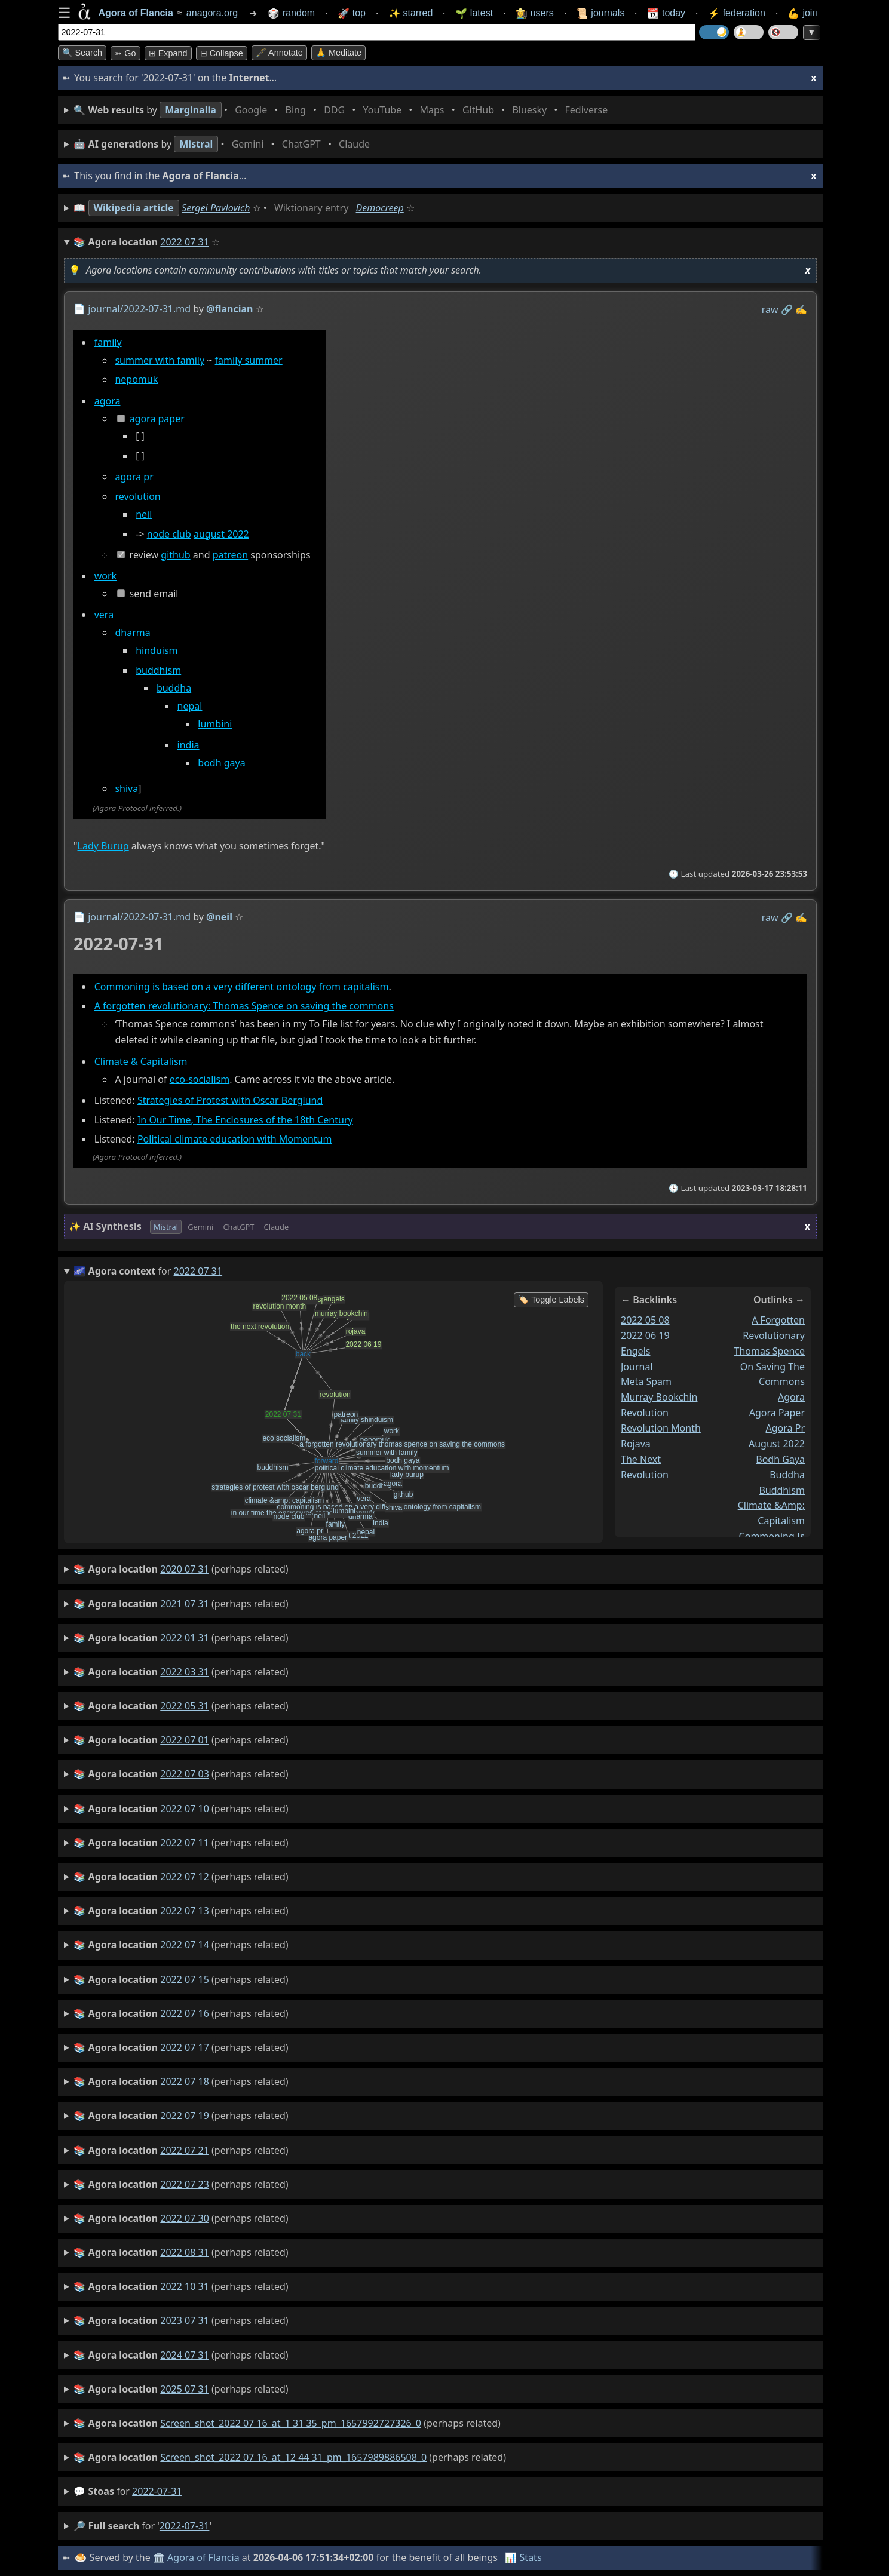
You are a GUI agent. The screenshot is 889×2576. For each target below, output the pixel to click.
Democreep (380, 207)
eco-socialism (199, 1079)
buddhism (158, 670)
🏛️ (159, 2557)
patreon (229, 554)
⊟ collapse (221, 53)
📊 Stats (523, 2557)
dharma (132, 633)
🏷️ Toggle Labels (551, 1299)
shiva (126, 789)
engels (635, 1351)
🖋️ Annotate (279, 52)
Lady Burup (102, 846)
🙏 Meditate (338, 52)
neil (144, 514)
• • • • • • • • (342, 110)
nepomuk (136, 379)
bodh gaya (221, 762)
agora (107, 400)
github (175, 554)
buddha (173, 688)
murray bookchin (659, 1397)
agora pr (134, 477)
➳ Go (125, 53)
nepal (189, 706)
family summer (248, 360)
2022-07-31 (157, 2491)
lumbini (215, 723)
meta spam (646, 1382)
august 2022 (221, 534)
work (105, 576)
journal (637, 1366)
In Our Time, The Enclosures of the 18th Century (244, 1119)
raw (769, 309)
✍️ (801, 309)
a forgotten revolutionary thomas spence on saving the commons (769, 1351)
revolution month (661, 1428)
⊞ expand (168, 53)
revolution (137, 496)
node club (168, 534)
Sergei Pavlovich (216, 207)
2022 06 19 (645, 1335)
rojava (636, 1443)
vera (103, 615)
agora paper (156, 418)
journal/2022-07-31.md (139, 308)
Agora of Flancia (203, 2557)
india (188, 745)
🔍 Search (82, 52)
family (107, 342)
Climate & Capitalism (140, 1061)
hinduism (156, 651)
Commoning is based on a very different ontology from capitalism (241, 986)
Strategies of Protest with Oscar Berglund (229, 1100)
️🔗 (786, 309)
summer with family (159, 360)
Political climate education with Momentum (234, 1139)
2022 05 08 (645, 1320)
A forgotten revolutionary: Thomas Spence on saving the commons (243, 1006)
